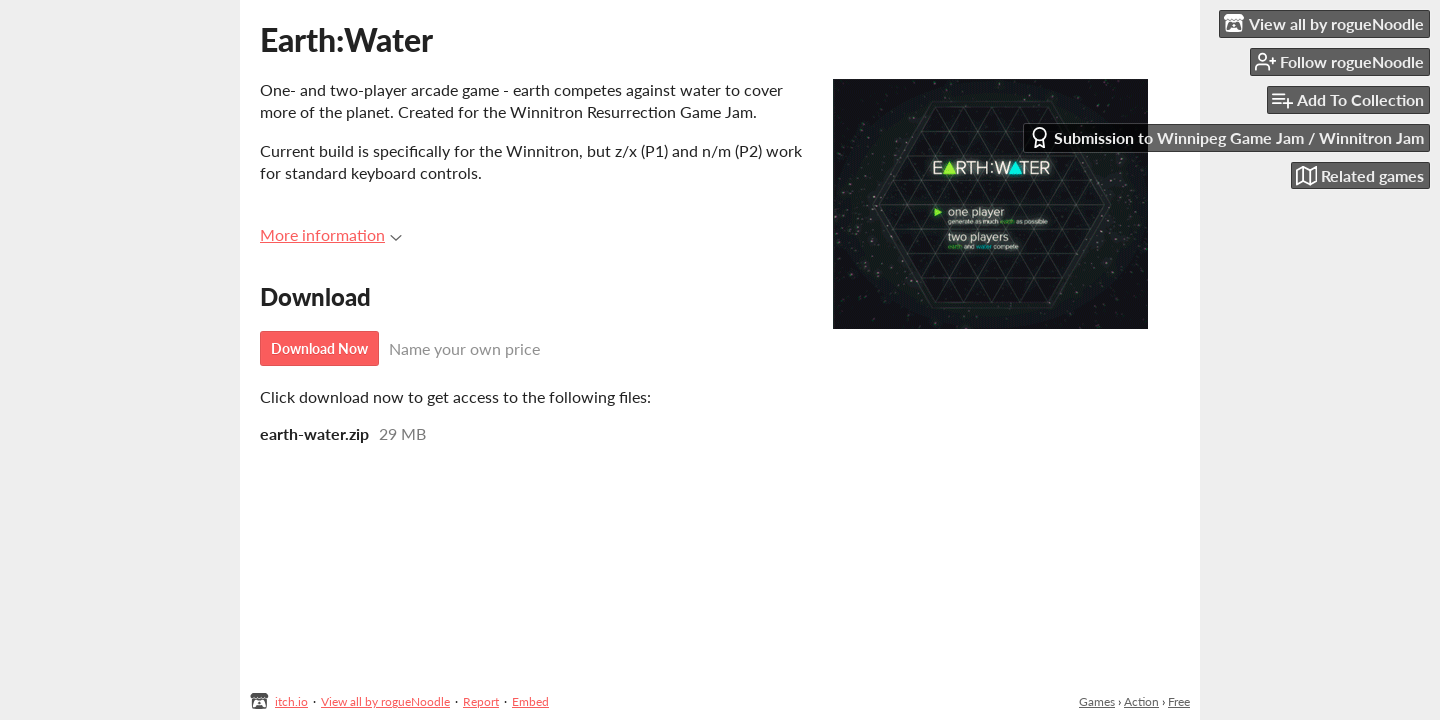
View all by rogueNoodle (385, 701)
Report (481, 701)
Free (1179, 701)
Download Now (319, 348)
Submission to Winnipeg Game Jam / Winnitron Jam (1226, 137)
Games (1097, 701)
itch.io (291, 701)
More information (331, 234)
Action (1141, 701)
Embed (530, 701)
